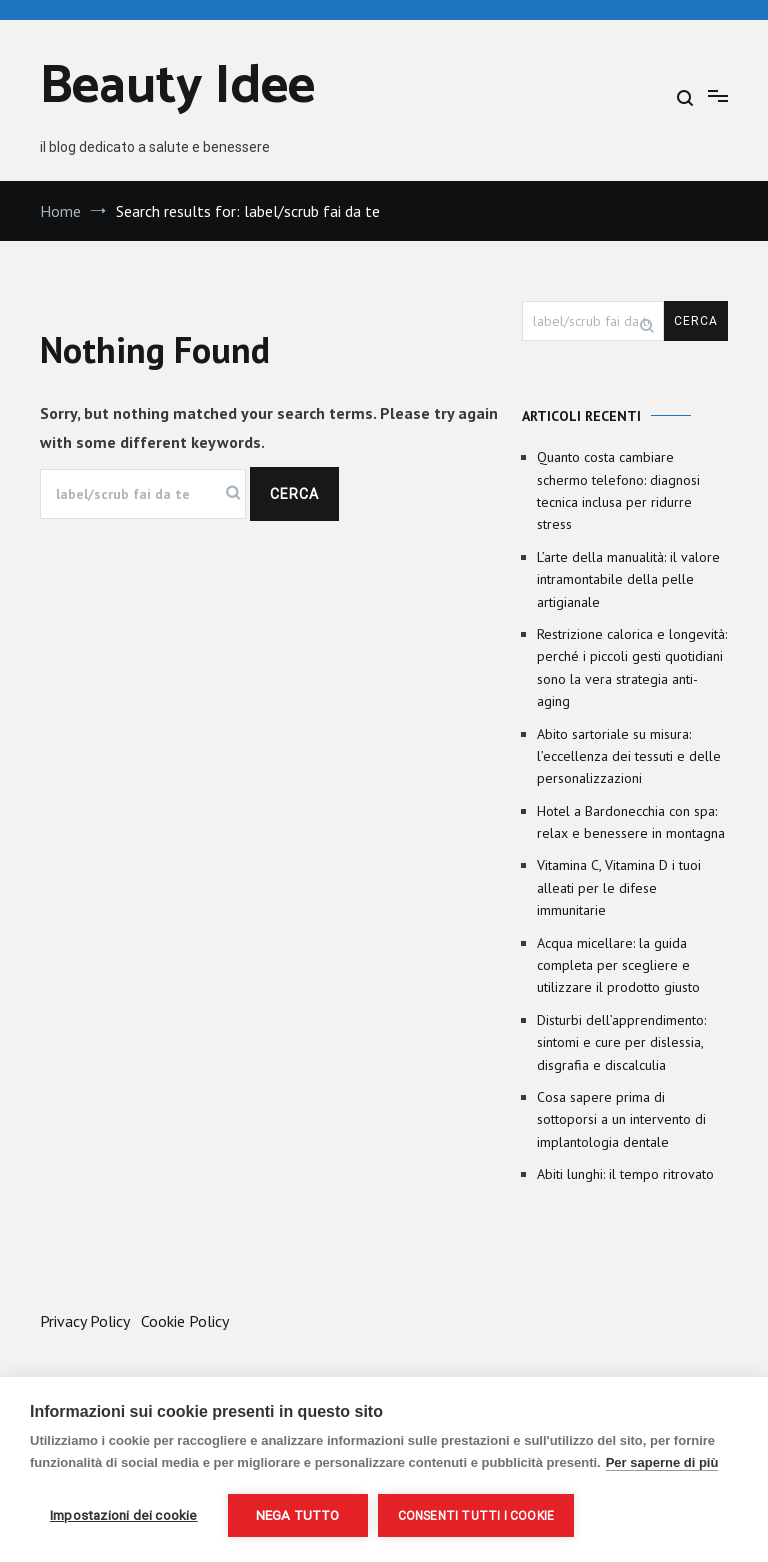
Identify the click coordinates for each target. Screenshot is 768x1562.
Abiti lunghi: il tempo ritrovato (625, 1174)
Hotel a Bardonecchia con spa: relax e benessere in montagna (631, 822)
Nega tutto (298, 1515)
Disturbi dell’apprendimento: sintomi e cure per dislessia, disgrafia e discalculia (621, 1042)
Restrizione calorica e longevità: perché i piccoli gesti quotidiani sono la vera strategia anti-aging (632, 667)
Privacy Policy (84, 1321)
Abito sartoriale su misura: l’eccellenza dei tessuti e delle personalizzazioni (629, 756)
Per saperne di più (662, 1462)
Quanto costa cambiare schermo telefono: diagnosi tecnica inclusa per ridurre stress (618, 490)
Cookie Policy (185, 1321)
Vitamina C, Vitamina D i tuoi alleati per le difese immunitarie (619, 887)
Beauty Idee (177, 87)
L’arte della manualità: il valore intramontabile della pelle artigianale (628, 579)
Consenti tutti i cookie (476, 1516)
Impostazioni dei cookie (124, 1515)
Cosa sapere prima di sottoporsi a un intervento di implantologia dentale (621, 1119)
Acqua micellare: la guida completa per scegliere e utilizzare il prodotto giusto (618, 965)
